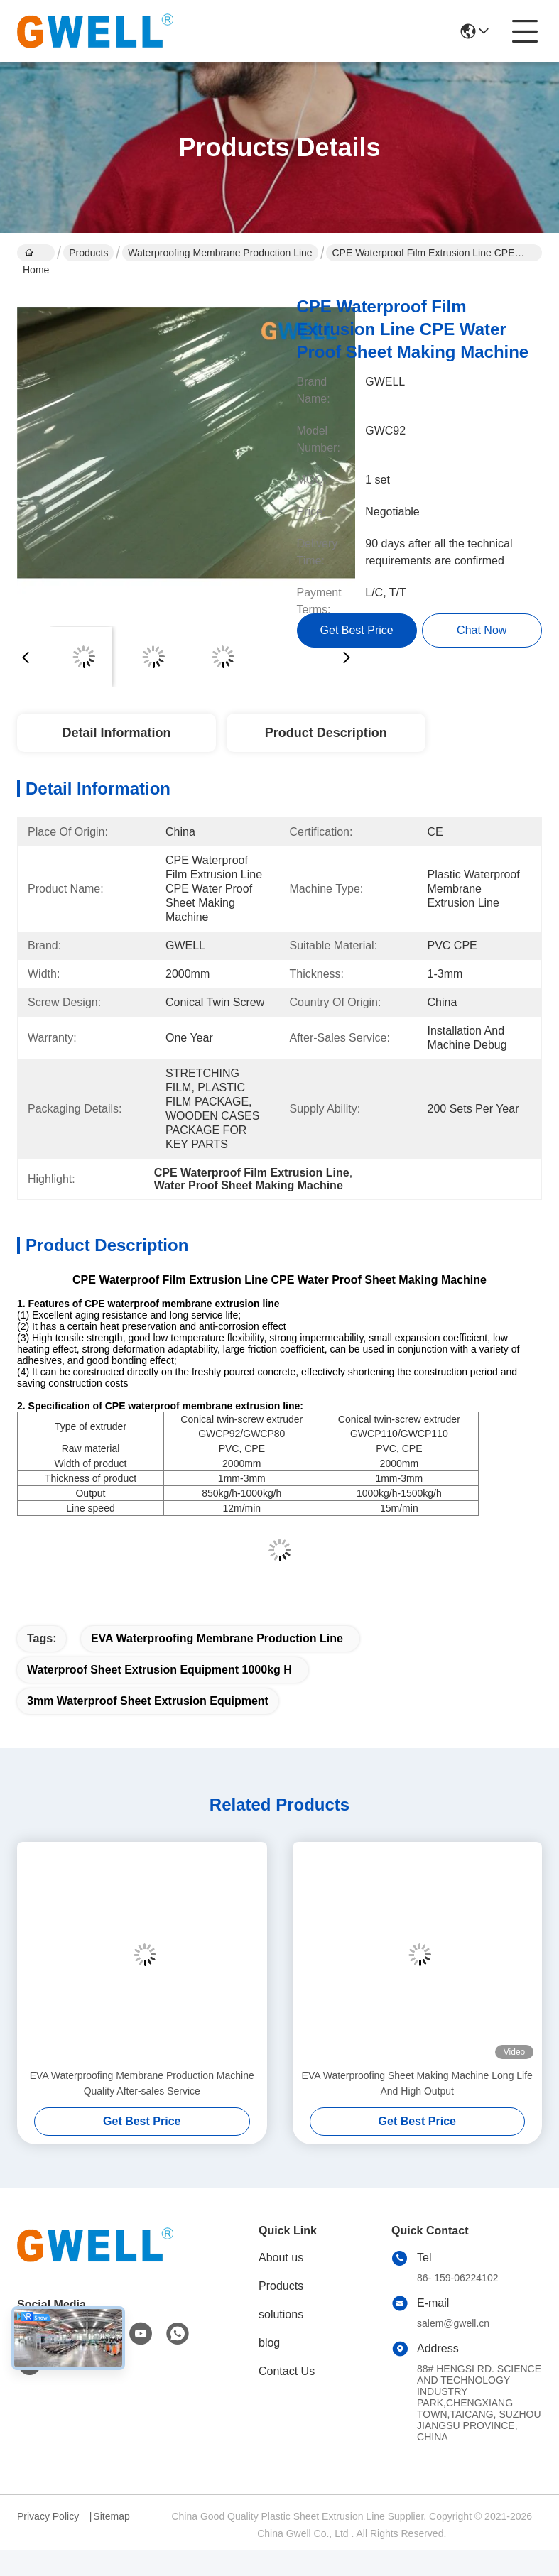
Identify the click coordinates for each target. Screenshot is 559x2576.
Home (36, 254)
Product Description (326, 733)
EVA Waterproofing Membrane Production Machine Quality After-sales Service (142, 2083)
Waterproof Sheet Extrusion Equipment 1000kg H (159, 1670)
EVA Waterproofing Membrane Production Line (217, 1638)
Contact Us (287, 2371)
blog (269, 2343)
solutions (281, 2314)
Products (88, 252)
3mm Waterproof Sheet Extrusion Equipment (147, 1701)
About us (281, 2258)
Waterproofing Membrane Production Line (220, 252)
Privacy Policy (48, 2516)
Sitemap (111, 2516)
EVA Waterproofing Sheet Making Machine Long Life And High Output (417, 2083)
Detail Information (116, 733)
